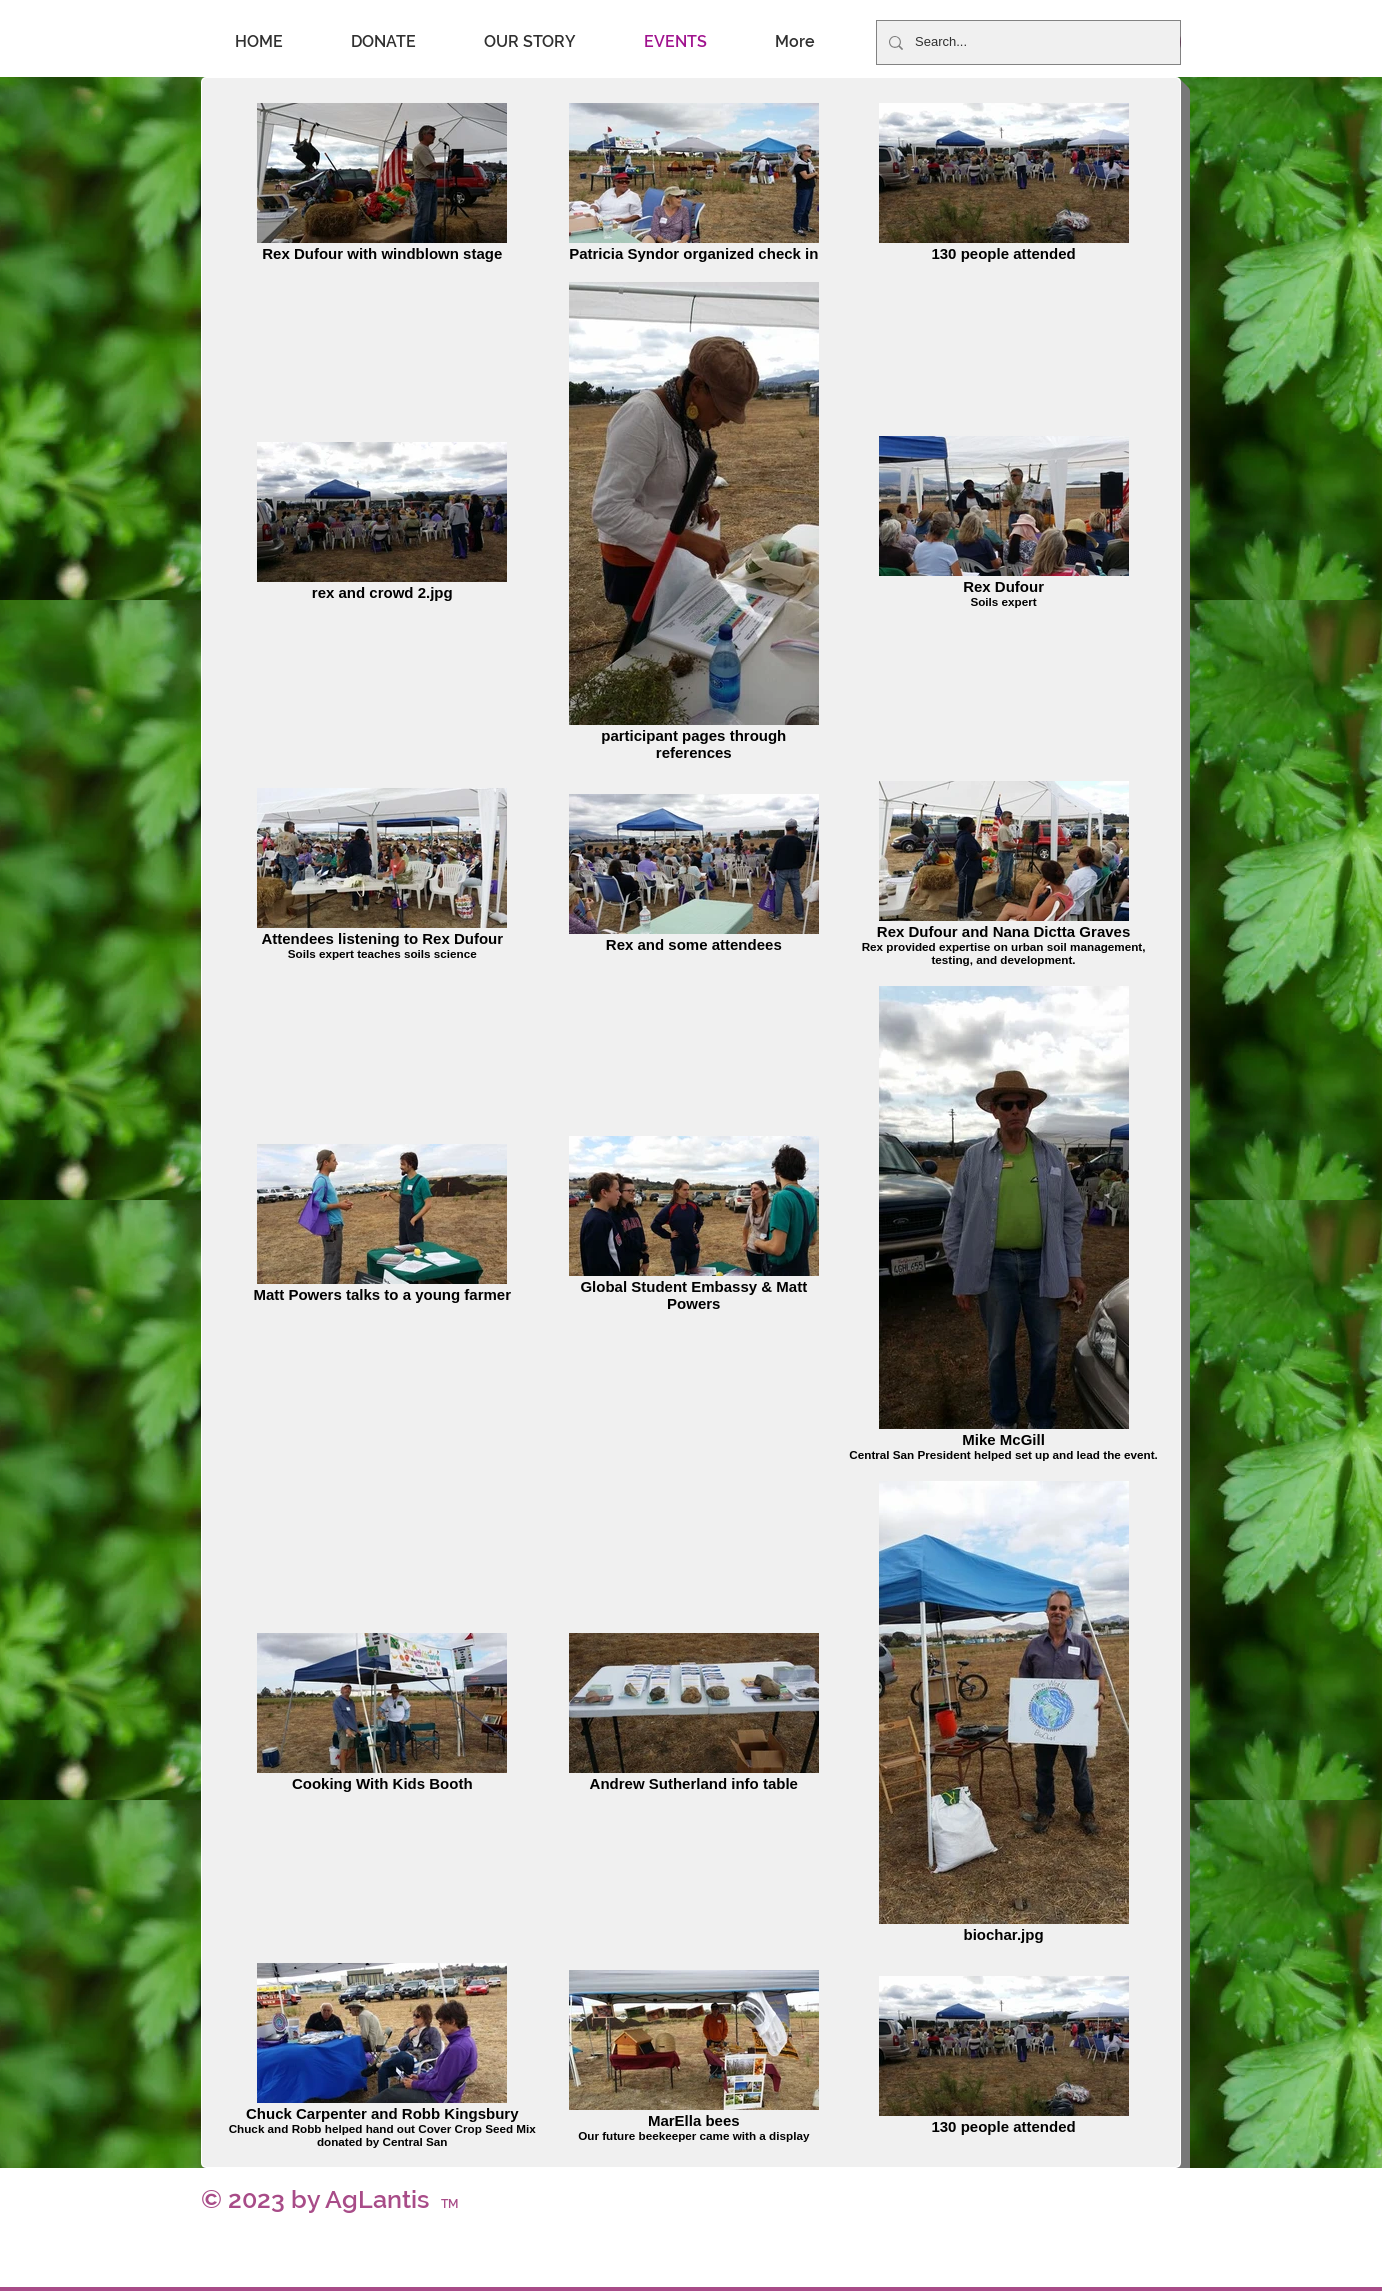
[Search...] (1026, 42)
